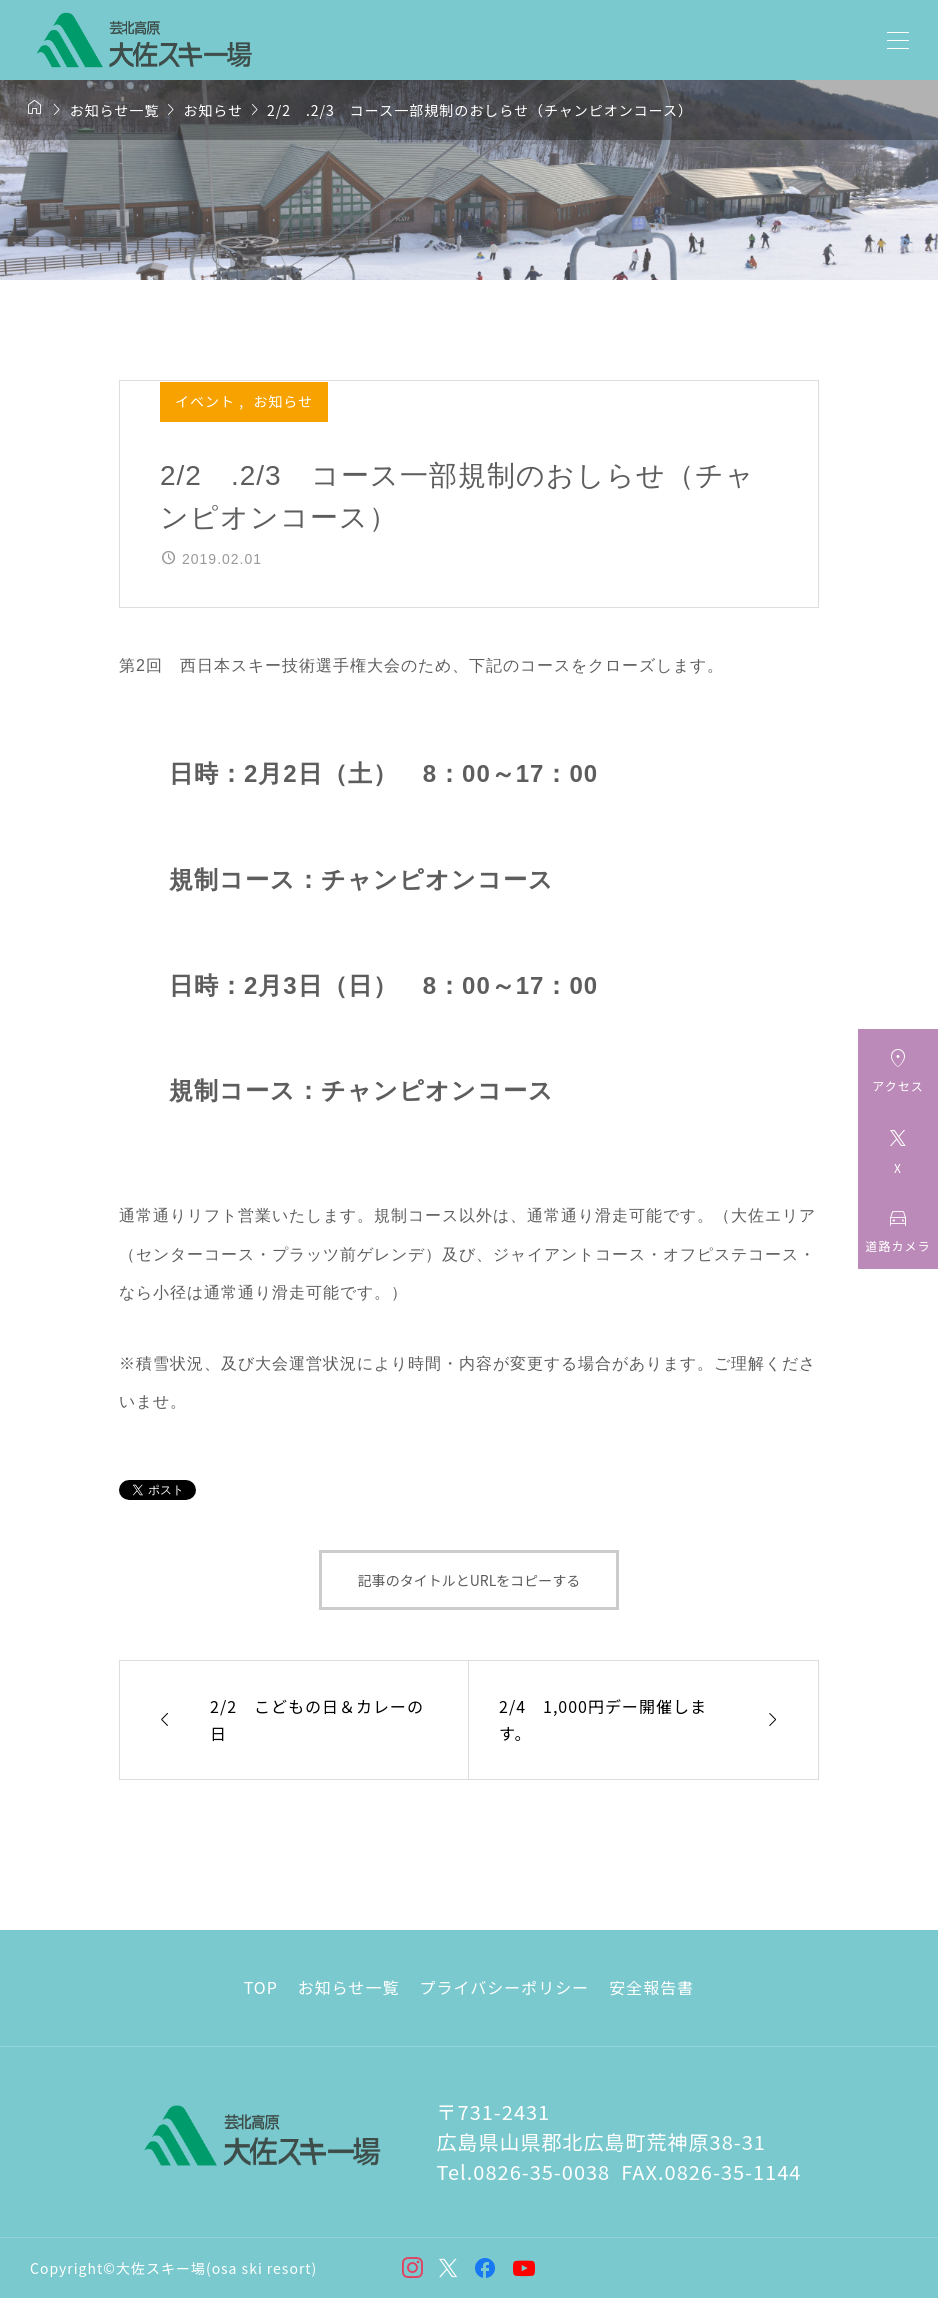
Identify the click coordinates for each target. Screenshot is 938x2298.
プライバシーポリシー (505, 1987)
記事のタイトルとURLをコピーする (469, 1580)
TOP (261, 1987)
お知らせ (283, 401)
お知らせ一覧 (349, 1987)
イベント (207, 401)
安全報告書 (651, 1987)
